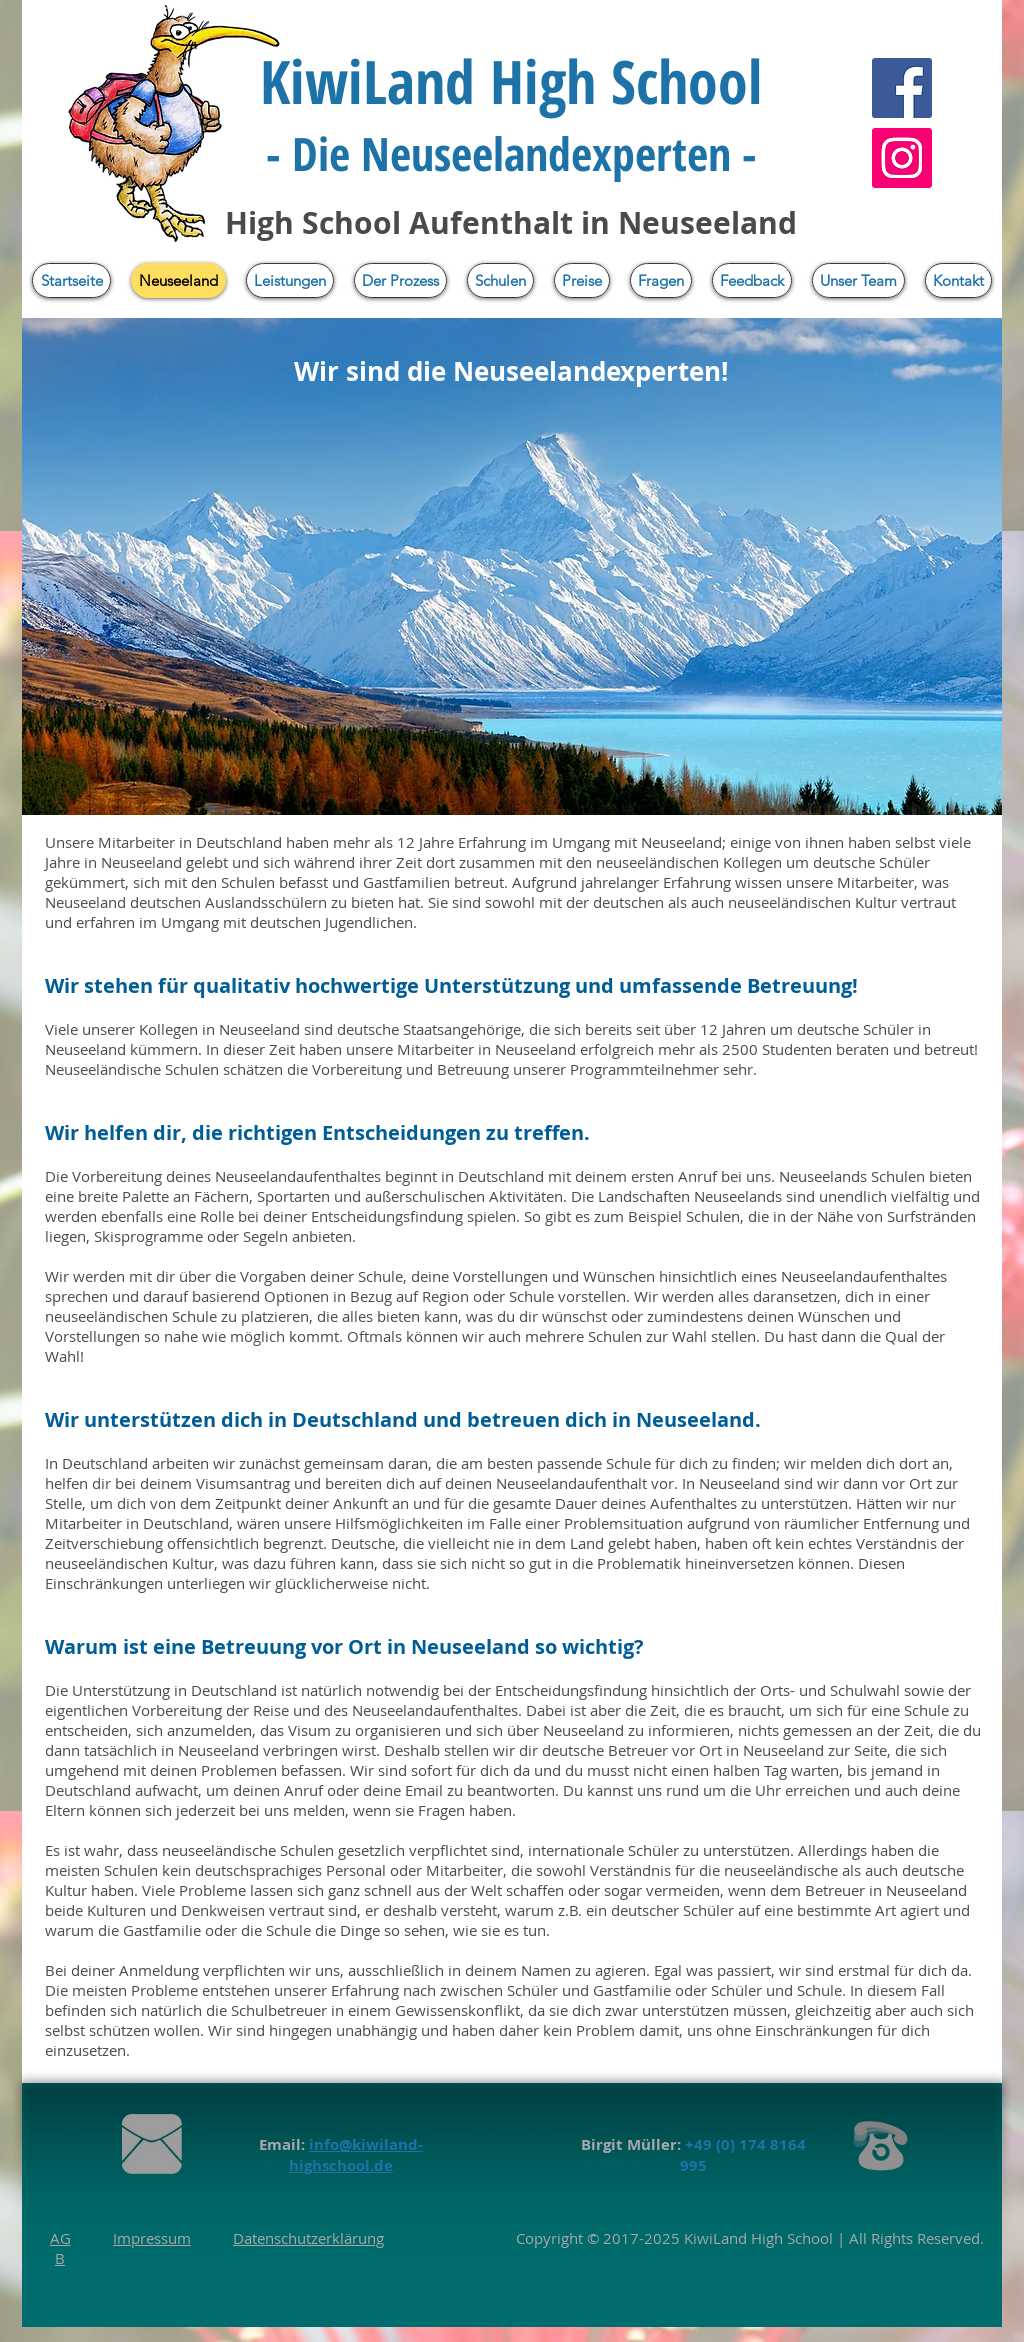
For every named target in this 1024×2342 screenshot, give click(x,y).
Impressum (152, 2238)
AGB (60, 2248)
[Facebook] (902, 88)
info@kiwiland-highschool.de (356, 2155)
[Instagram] (902, 158)
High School (790, 2238)
